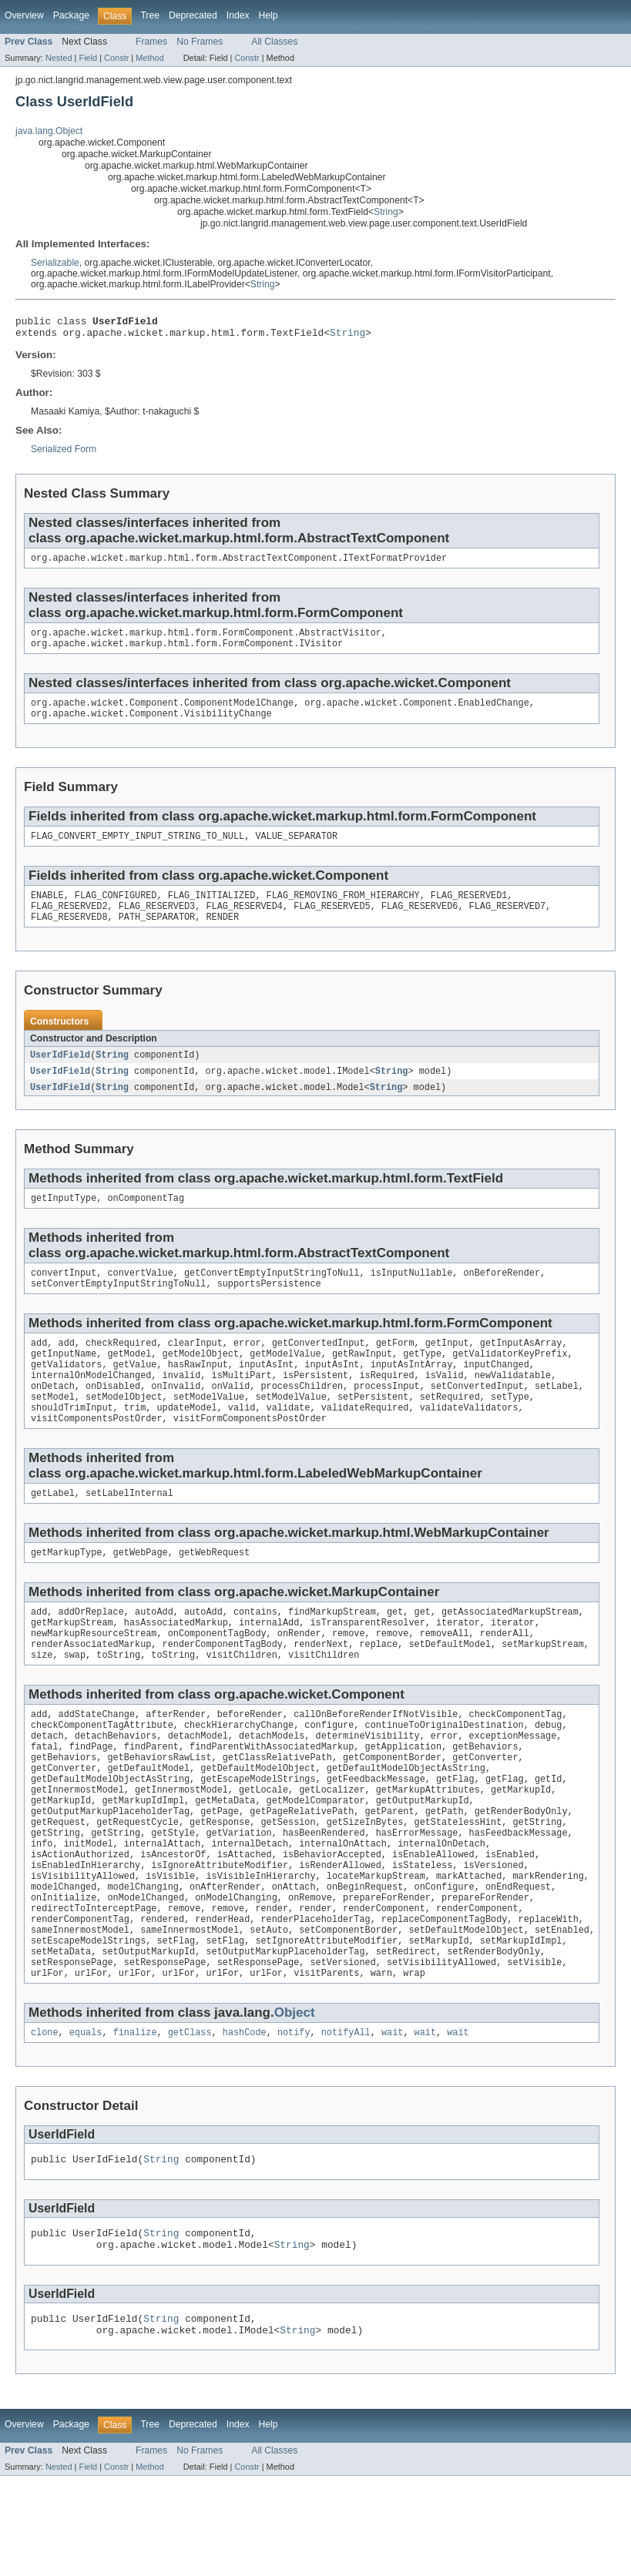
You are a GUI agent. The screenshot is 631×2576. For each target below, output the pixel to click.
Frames (151, 41)
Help (268, 15)
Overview (24, 15)
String (386, 211)
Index (238, 15)
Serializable (55, 262)
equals (85, 2121)
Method (149, 57)
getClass (190, 2121)
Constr (116, 57)
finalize (135, 2121)
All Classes (274, 41)
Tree (149, 15)
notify (293, 2121)
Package (71, 15)
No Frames (199, 41)
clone (45, 2121)
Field (88, 57)
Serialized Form (63, 453)
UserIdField (60, 1074)
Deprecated (193, 15)
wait (392, 2121)
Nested (58, 57)
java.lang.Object (48, 131)
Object (294, 2099)
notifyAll (346, 2121)
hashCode (245, 2121)
